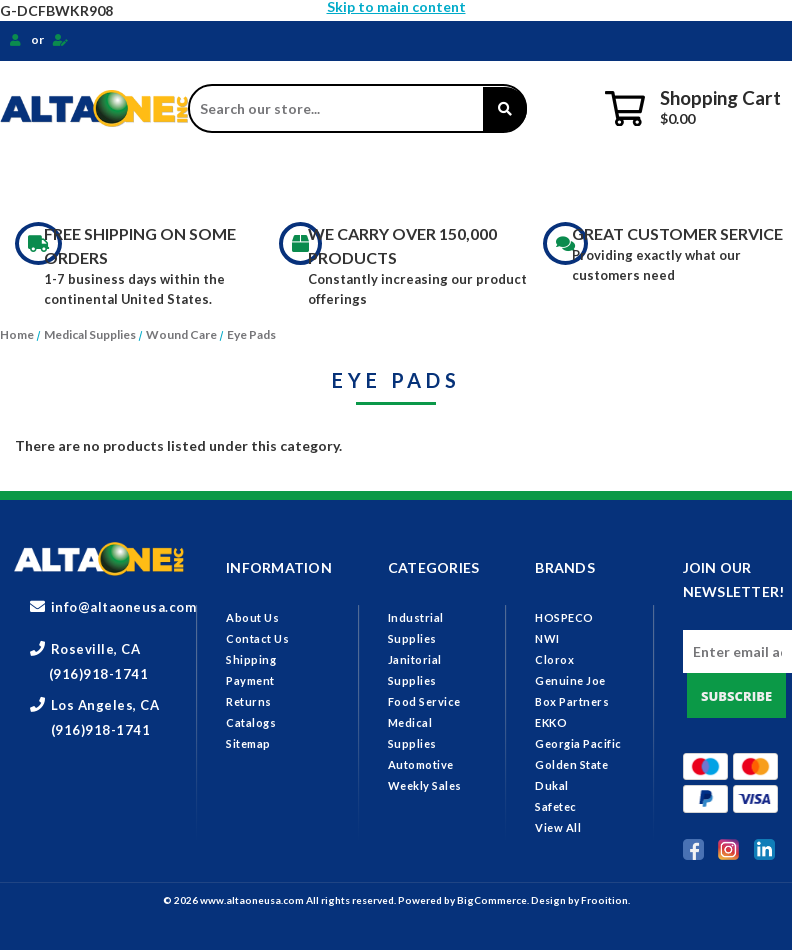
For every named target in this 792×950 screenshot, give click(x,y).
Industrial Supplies (92, 180)
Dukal (552, 785)
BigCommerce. (494, 900)
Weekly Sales (425, 785)
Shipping (251, 659)
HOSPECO (564, 617)
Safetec (556, 806)
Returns (249, 701)
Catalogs (251, 722)
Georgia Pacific (578, 743)
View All (558, 827)
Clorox (554, 659)
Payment (250, 680)
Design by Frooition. (580, 900)
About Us (252, 617)
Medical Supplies (582, 180)
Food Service (433, 180)
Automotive (421, 764)
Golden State (571, 764)
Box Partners (572, 701)
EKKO (551, 722)
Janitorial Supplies (274, 180)
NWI (547, 638)
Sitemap (248, 743)
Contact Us (257, 638)
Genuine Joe (570, 680)
